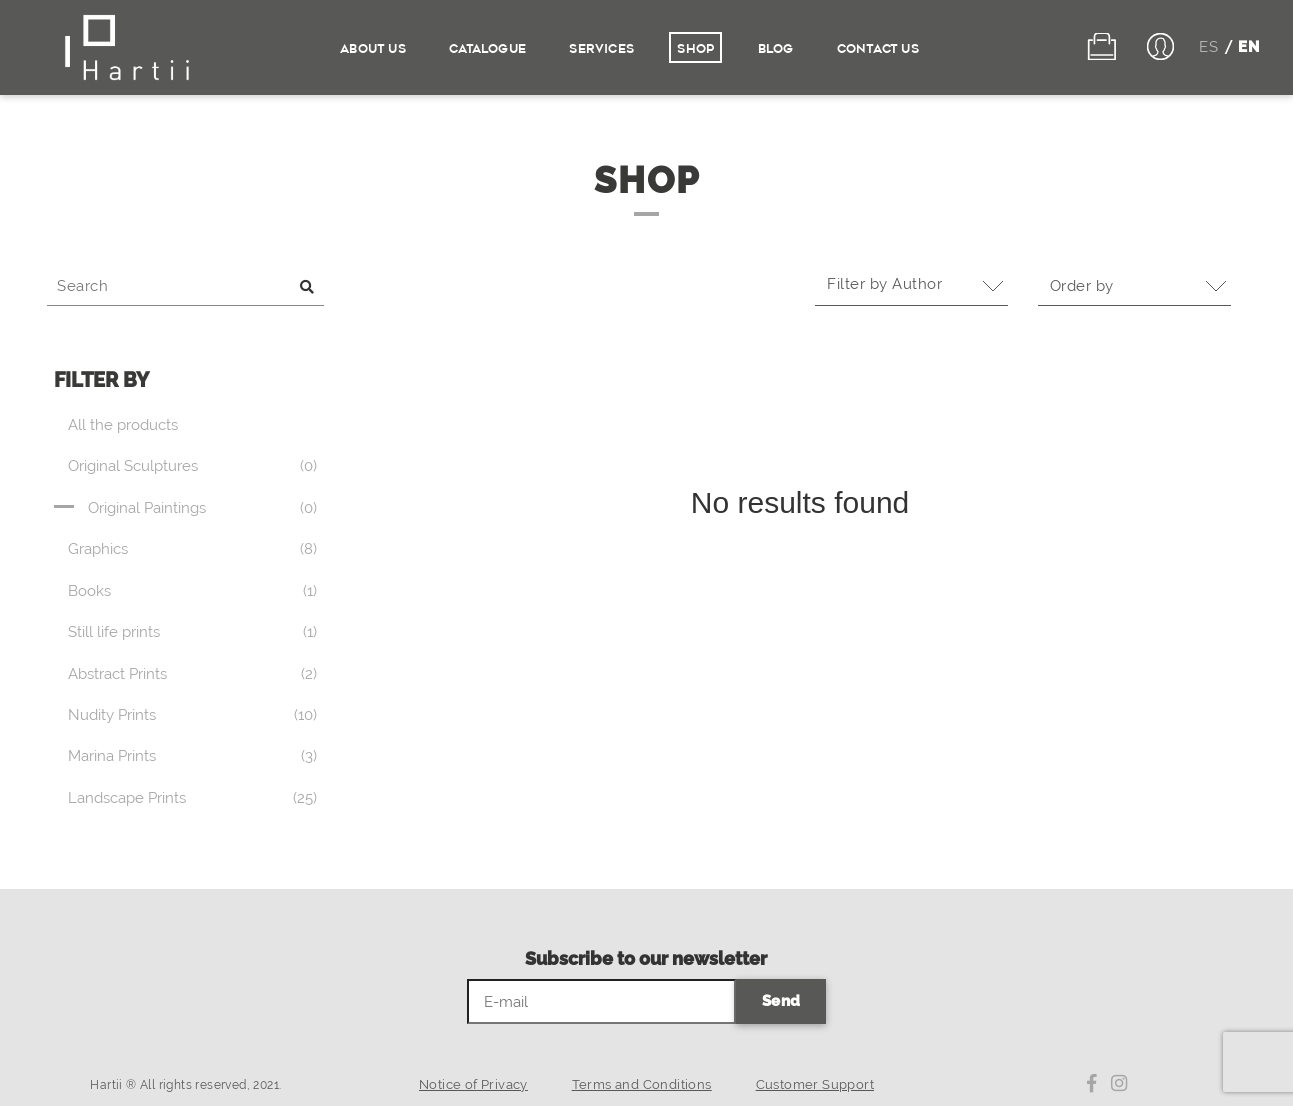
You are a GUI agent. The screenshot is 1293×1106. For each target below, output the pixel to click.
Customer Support (815, 1084)
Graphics (98, 549)
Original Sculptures (133, 466)
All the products (123, 425)
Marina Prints (112, 756)
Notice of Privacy (473, 1084)
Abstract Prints (117, 674)
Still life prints (114, 632)
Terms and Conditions (642, 1084)
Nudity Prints (112, 715)
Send (781, 1001)
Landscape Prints (127, 798)
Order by (1088, 286)
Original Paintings (147, 508)
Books (89, 591)
